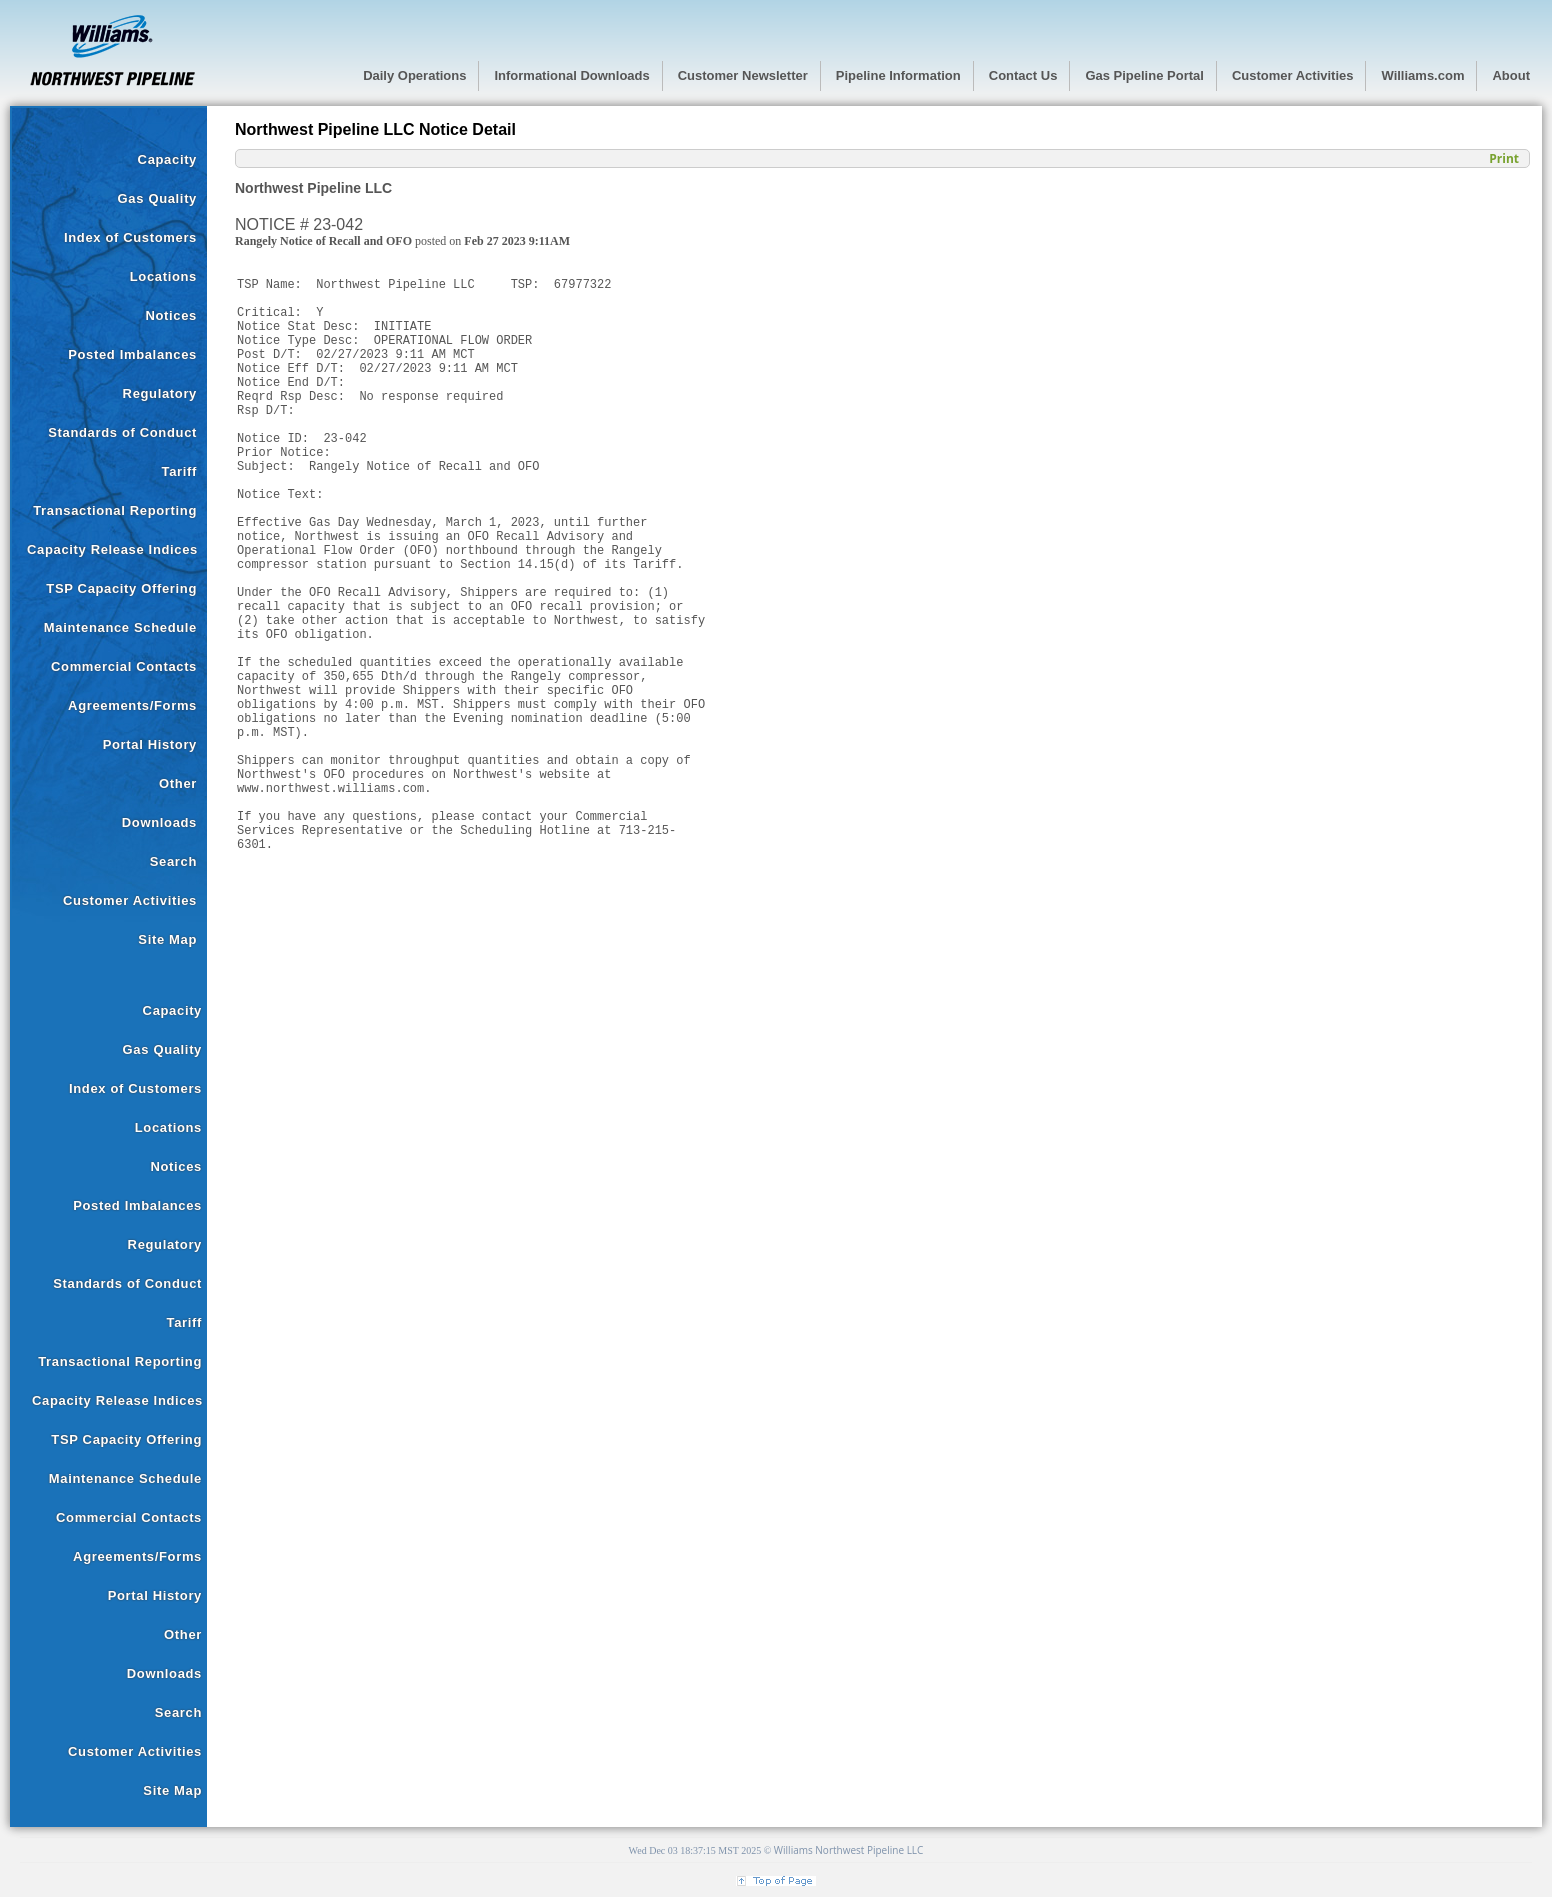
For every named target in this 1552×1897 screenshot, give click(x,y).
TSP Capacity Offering (121, 588)
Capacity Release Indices (112, 549)
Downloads (159, 822)
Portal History (150, 744)
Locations (163, 276)
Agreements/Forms (132, 705)
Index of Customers (130, 237)
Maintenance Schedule (120, 627)
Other (178, 783)
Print (1504, 158)
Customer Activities (130, 900)
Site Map (167, 939)
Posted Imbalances (132, 354)
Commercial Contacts (124, 666)
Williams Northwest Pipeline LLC (849, 1850)
